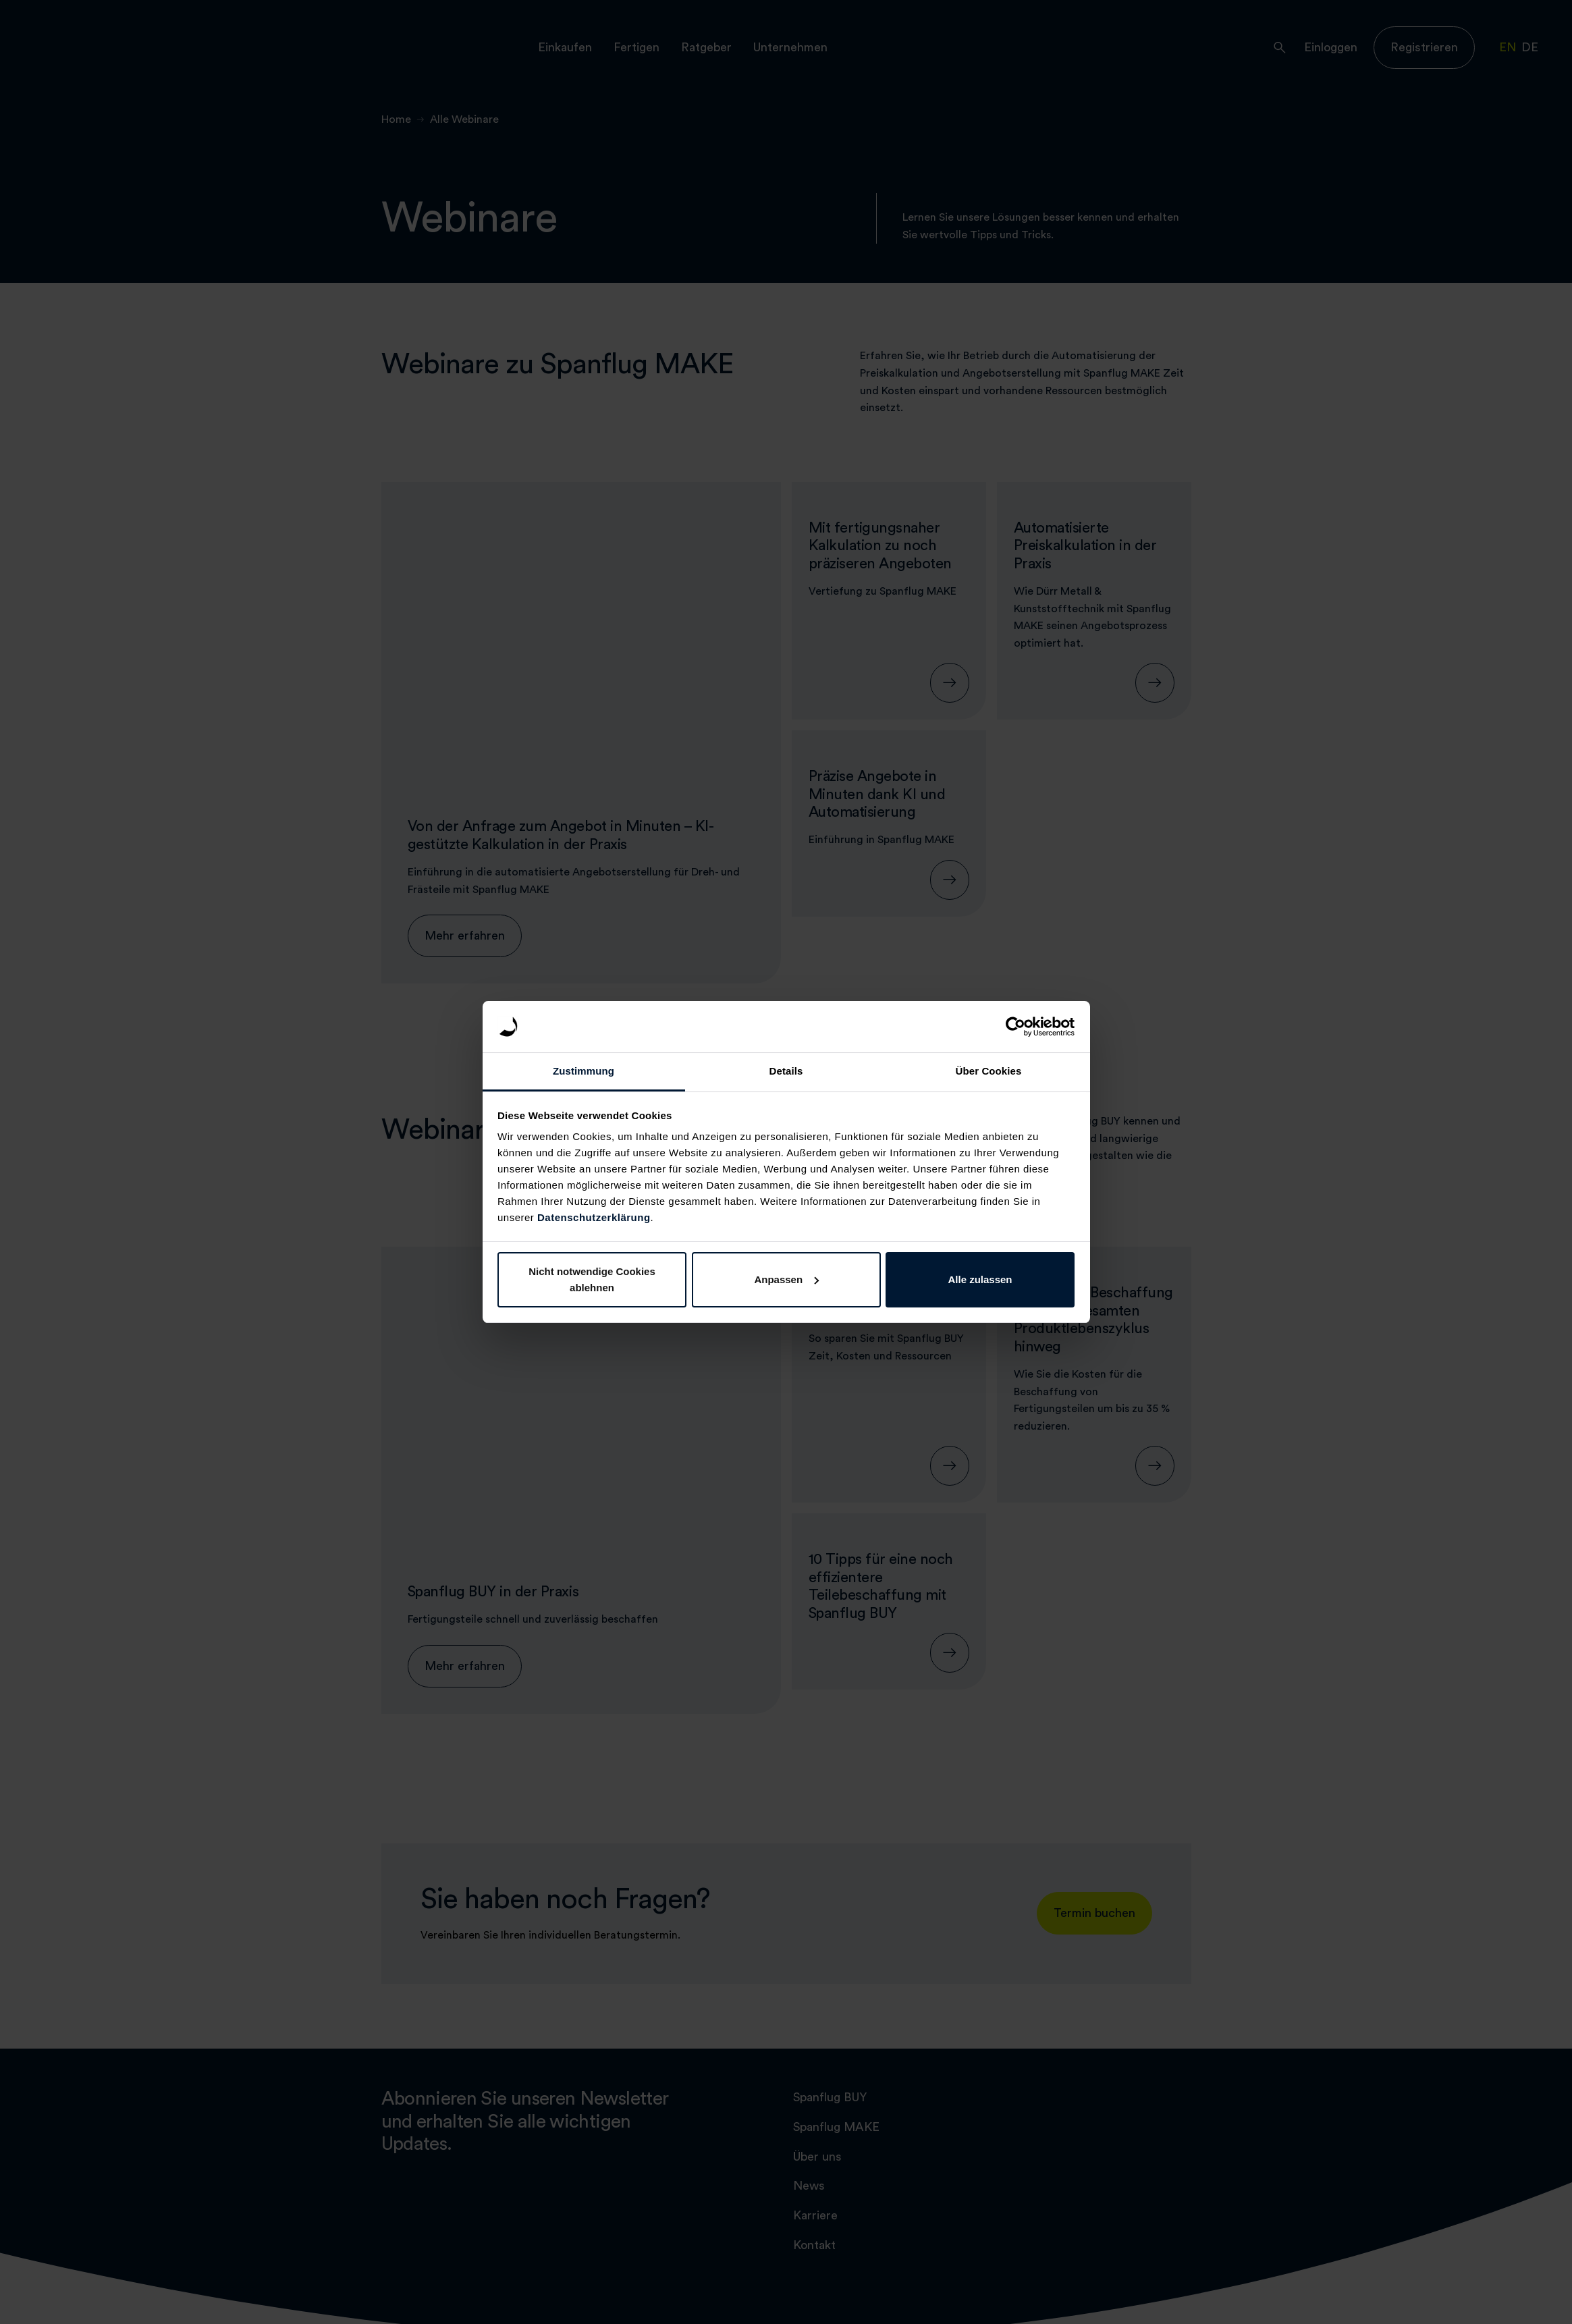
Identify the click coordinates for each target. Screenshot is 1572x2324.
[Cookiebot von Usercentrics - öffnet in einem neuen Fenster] (1015, 1027)
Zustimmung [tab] (583, 1071)
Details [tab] (786, 1071)
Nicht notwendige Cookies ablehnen (591, 1279)
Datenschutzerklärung (594, 1217)
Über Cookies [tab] (989, 1071)
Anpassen (786, 1279)
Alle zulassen (980, 1279)
